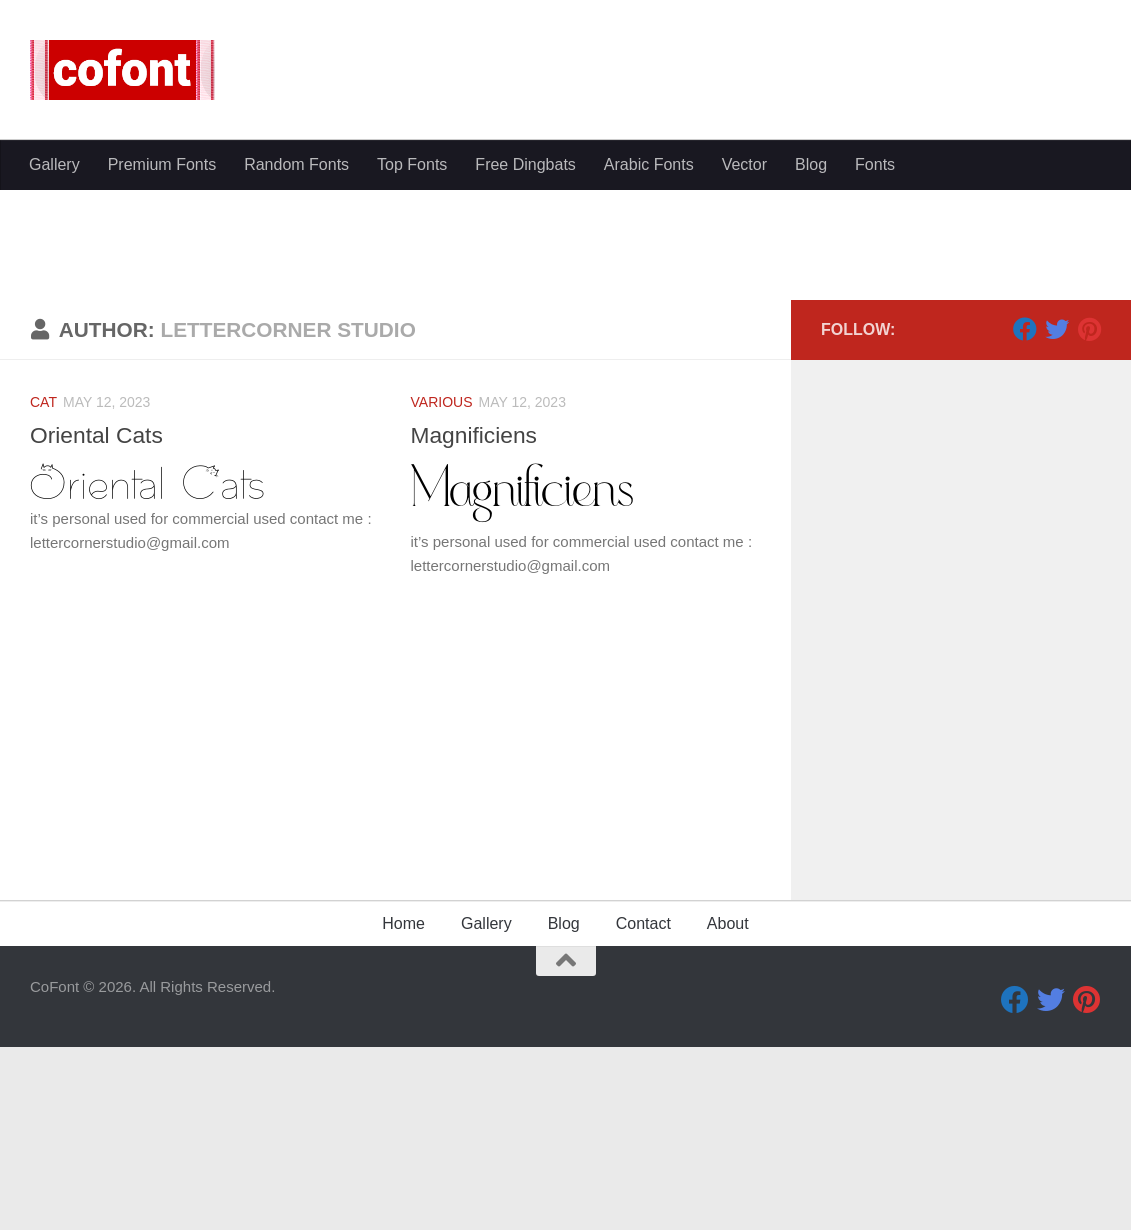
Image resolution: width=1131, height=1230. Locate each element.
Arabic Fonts (649, 164)
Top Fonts (412, 164)
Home (403, 1113)
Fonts (875, 164)
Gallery (54, 164)
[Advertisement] (565, 340)
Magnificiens (476, 625)
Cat (43, 592)
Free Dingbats (525, 164)
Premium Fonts (162, 164)
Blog (811, 164)
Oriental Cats (98, 625)
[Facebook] (1025, 519)
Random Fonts (296, 164)
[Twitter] (1057, 519)
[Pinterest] (1089, 519)
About (728, 1113)
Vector (744, 164)
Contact (643, 1113)
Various (442, 592)
